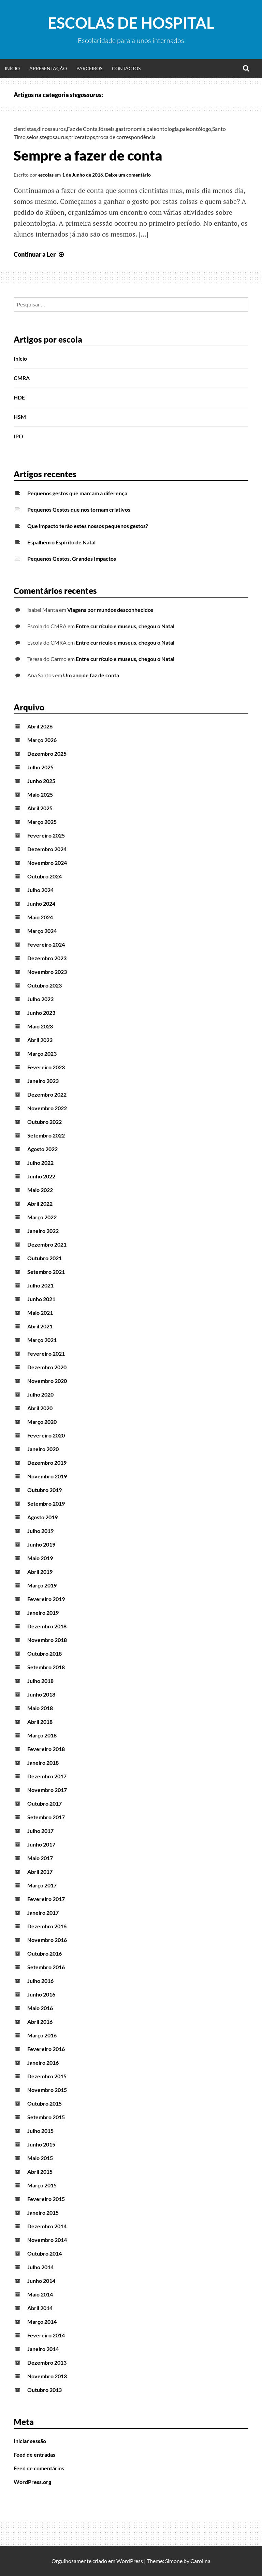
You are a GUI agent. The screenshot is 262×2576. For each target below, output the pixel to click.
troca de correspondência (126, 137)
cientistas (25, 128)
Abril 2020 (40, 1408)
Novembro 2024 (47, 862)
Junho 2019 (41, 1544)
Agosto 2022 (42, 1149)
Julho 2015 (40, 2130)
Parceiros (89, 68)
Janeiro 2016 (43, 2062)
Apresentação (48, 68)
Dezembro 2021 (47, 1244)
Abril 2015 (40, 2171)
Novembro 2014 (47, 2239)
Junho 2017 (41, 1844)
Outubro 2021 (44, 1258)
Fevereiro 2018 (46, 1749)
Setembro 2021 (46, 1271)
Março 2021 (42, 1340)
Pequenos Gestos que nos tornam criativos (78, 509)
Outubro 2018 (44, 1653)
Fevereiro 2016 (46, 2049)
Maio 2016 (40, 2008)
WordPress (129, 2561)
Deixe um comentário (128, 175)
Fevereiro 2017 (46, 1899)
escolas (46, 175)
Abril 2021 (40, 1326)
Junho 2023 (41, 1012)
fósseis (107, 128)
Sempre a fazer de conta (88, 155)
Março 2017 (42, 1885)
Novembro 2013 (47, 2376)
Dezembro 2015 (47, 2076)
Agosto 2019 (42, 1517)
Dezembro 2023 (47, 958)
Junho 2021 (41, 1299)
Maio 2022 (40, 1190)
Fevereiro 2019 (46, 1599)
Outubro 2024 (44, 876)
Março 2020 (42, 1421)
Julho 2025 (40, 767)
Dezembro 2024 (47, 849)
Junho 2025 (41, 781)
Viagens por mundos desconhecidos (110, 609)
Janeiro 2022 (43, 1230)
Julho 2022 (40, 1162)
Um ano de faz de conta (91, 675)
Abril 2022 (40, 1203)
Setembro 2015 (46, 2117)
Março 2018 (42, 1735)
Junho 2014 (41, 2280)
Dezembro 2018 (47, 1626)
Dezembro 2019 (47, 1462)
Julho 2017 (40, 1830)
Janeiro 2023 (43, 1081)
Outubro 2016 (44, 1953)
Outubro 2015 (44, 2103)
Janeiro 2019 (43, 1612)
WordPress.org (32, 2482)
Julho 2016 (40, 1980)
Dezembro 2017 (47, 1776)
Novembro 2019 (47, 1476)
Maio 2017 (40, 1858)
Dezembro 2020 (47, 1367)
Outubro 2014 (44, 2253)
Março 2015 (42, 2185)
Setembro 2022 (46, 1135)
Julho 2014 (40, 2267)
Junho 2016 (41, 1994)
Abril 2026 (40, 726)
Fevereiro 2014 (46, 2335)
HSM (20, 416)
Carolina (200, 2561)
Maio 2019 (40, 1558)
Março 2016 (42, 2035)
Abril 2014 (40, 2308)
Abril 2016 (40, 2021)
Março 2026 (42, 740)
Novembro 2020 (47, 1380)
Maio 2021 (40, 1312)
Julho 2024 (40, 890)
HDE (19, 397)
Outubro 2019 (44, 1490)
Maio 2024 (40, 917)
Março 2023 (42, 1053)
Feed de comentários (39, 2468)
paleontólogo (195, 128)
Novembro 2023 (47, 971)
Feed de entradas (34, 2454)
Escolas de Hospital (131, 23)
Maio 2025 (40, 794)
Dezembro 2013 (47, 2362)
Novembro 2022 (47, 1108)
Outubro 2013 (44, 2389)
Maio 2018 (40, 1708)
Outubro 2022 (44, 1121)
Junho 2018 (41, 1694)
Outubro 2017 (44, 1803)
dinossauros (51, 128)
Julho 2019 (40, 1530)
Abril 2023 (40, 1040)
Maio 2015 (40, 2158)
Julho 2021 (40, 1285)
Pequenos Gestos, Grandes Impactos (71, 558)
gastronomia (130, 128)
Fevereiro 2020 (46, 1435)
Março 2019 (42, 1585)
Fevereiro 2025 (46, 835)
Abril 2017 (40, 1871)
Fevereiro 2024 (46, 944)
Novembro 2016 (47, 1940)
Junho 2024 (41, 903)
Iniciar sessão (30, 2441)
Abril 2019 (40, 1571)
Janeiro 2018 (43, 1762)
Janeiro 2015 (43, 2212)
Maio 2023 (40, 1026)
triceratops (82, 137)
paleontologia (162, 128)
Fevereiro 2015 (46, 2199)
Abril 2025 (40, 808)
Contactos (126, 68)
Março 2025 (42, 821)
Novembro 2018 (47, 1640)
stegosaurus (54, 137)
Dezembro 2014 (47, 2226)
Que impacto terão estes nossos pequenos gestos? (87, 526)
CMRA (22, 378)
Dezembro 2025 (47, 753)
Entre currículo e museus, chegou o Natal (125, 626)
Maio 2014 (40, 2294)
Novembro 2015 (47, 2090)
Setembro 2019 (46, 1503)
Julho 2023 (40, 999)
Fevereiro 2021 (46, 1353)
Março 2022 (42, 1217)
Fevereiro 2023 (46, 1067)
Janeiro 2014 (43, 2349)
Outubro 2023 (44, 985)
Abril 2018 (40, 1721)
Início (12, 68)
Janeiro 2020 (43, 1449)
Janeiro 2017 (43, 1912)
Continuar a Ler (40, 254)
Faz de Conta (82, 128)
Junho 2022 (41, 1176)
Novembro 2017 (47, 1790)
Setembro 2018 (46, 1667)
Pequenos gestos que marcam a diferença (77, 493)
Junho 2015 (41, 2144)
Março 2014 (42, 2321)
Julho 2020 (40, 1394)
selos (33, 137)
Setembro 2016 (46, 1967)
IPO (18, 436)
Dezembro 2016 (47, 1926)
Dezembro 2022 (47, 1094)
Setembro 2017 (46, 1817)
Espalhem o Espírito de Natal (61, 542)
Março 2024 (42, 931)
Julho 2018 (40, 1680)
